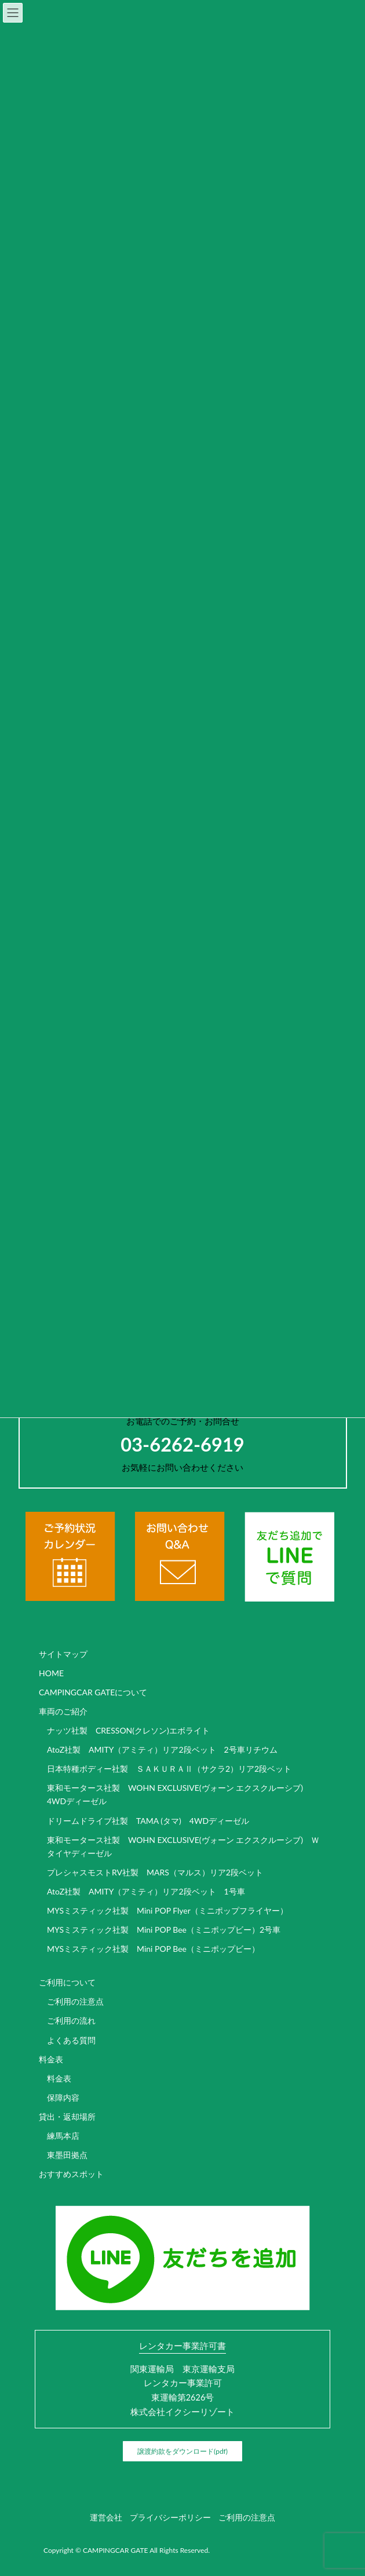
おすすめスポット (71, 2174)
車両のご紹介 (63, 1711)
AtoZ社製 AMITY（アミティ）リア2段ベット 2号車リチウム (162, 1749)
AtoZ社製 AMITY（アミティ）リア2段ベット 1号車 (146, 1891)
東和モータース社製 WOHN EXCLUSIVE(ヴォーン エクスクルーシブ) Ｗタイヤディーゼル (183, 1846)
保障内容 (63, 2097)
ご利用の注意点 (75, 2001)
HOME (51, 1673)
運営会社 (106, 2517)
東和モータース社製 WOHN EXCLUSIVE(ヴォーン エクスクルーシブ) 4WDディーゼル (179, 1794)
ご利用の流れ (71, 2020)
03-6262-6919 (182, 1444)
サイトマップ (63, 1654)
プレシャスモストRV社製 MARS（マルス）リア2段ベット (155, 1872)
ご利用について (67, 1982)
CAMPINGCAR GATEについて (93, 1692)
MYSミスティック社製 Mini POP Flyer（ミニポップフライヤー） (167, 1910)
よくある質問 (71, 2040)
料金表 (51, 2059)
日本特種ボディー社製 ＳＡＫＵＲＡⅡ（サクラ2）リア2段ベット (169, 1768)
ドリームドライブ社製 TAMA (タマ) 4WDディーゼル (148, 1821)
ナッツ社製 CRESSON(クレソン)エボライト (128, 1730)
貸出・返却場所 (67, 2116)
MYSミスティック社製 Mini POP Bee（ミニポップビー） (153, 1949)
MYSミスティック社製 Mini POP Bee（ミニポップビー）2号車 (163, 1929)
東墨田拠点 (67, 2155)
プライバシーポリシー (170, 2517)
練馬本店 (63, 2136)
